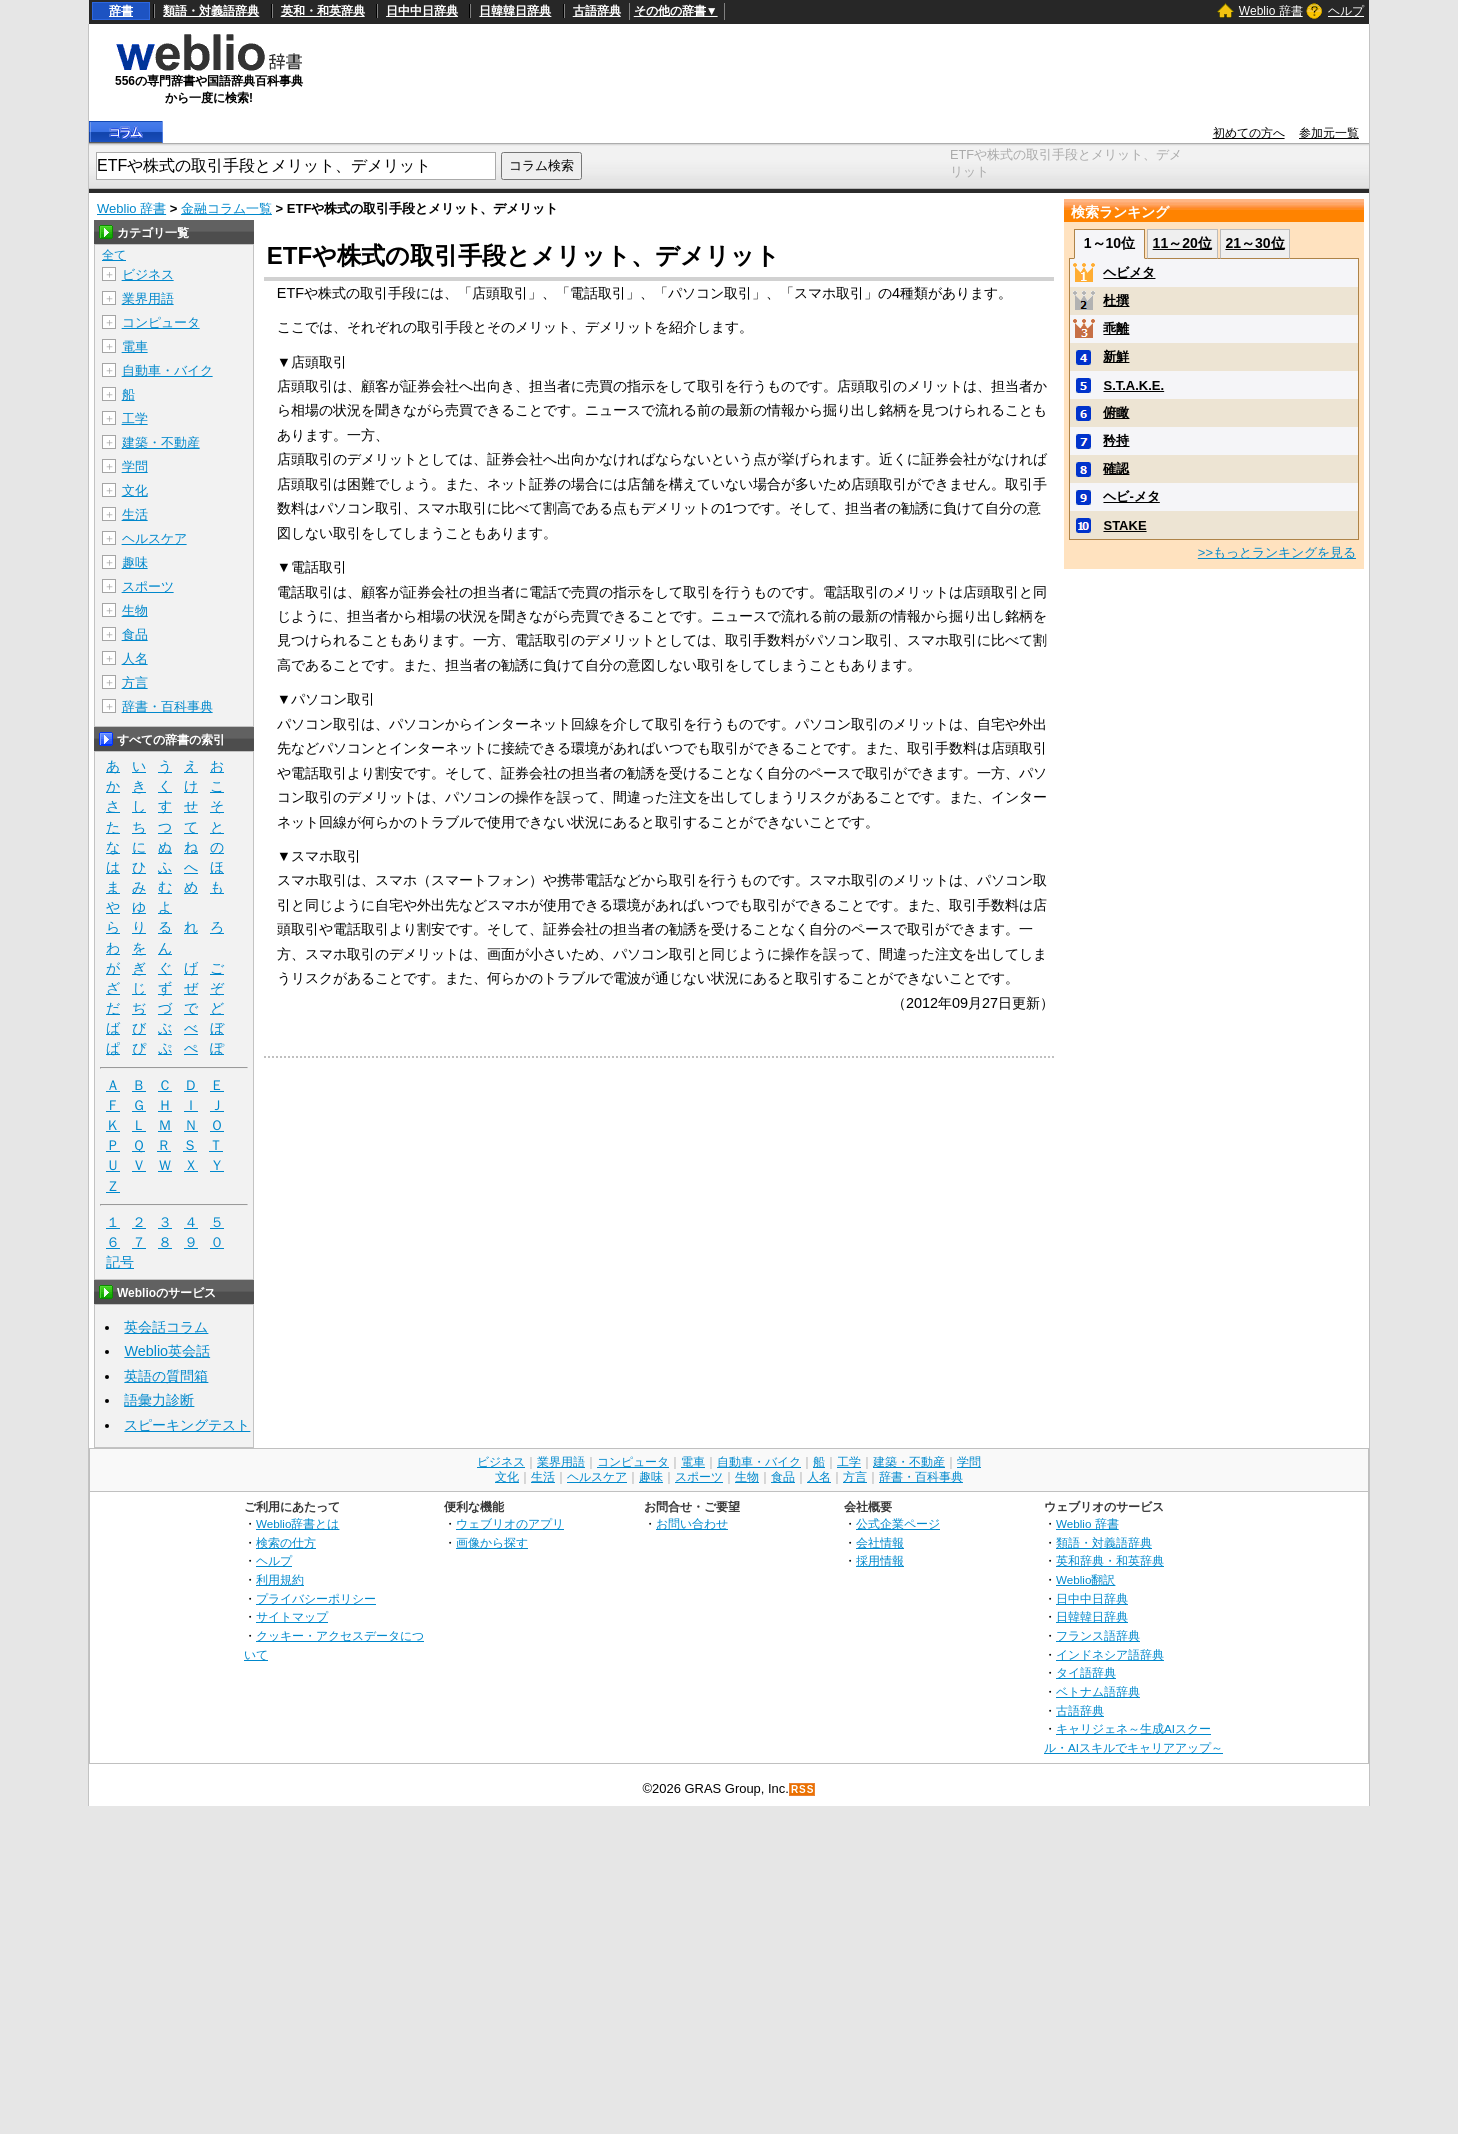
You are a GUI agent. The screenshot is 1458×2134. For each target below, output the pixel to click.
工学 (135, 418)
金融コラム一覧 (226, 208)
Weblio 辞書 (1271, 11)
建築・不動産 (161, 442)
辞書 (121, 11)
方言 (135, 682)
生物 (135, 610)
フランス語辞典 (1098, 1635)
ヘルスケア (154, 538)
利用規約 (280, 1579)
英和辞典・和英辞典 (1110, 1560)
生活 (135, 514)
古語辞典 (597, 11)
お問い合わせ (692, 1523)
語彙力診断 (159, 1400)
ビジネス (148, 274)
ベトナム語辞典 (1098, 1691)
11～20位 (1182, 243)
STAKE (1124, 525)
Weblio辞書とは (297, 1523)
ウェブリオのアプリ (510, 1523)
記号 (120, 1262)
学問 (135, 466)
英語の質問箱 (166, 1376)
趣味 (135, 562)
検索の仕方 (286, 1542)
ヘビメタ (1129, 272)
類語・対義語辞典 (211, 11)
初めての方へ (1249, 133)
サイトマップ (292, 1616)
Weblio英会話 (167, 1351)
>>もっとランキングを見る (1277, 552)
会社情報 (880, 1542)
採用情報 (880, 1560)
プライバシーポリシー (316, 1598)
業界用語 (148, 298)
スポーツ (148, 586)
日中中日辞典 (422, 11)
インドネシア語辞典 (1110, 1654)
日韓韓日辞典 (515, 11)
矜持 (1116, 440)
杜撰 (1116, 300)
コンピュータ (161, 322)
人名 (135, 658)
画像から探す (492, 1542)
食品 (135, 634)
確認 (1116, 468)
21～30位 (1254, 243)
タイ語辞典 (1086, 1672)
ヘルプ (1346, 11)
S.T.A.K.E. (1133, 385)
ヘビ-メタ (1131, 496)
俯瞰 (1116, 412)
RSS (803, 1789)
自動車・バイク (167, 370)
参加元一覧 (1329, 133)
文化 (135, 490)
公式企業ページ (898, 1523)
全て (114, 255)
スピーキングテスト (187, 1425)
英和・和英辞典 (323, 11)
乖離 (1116, 328)
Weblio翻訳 (1085, 1579)
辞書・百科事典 (167, 706)
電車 (135, 346)
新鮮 (1116, 356)
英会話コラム (166, 1327)
